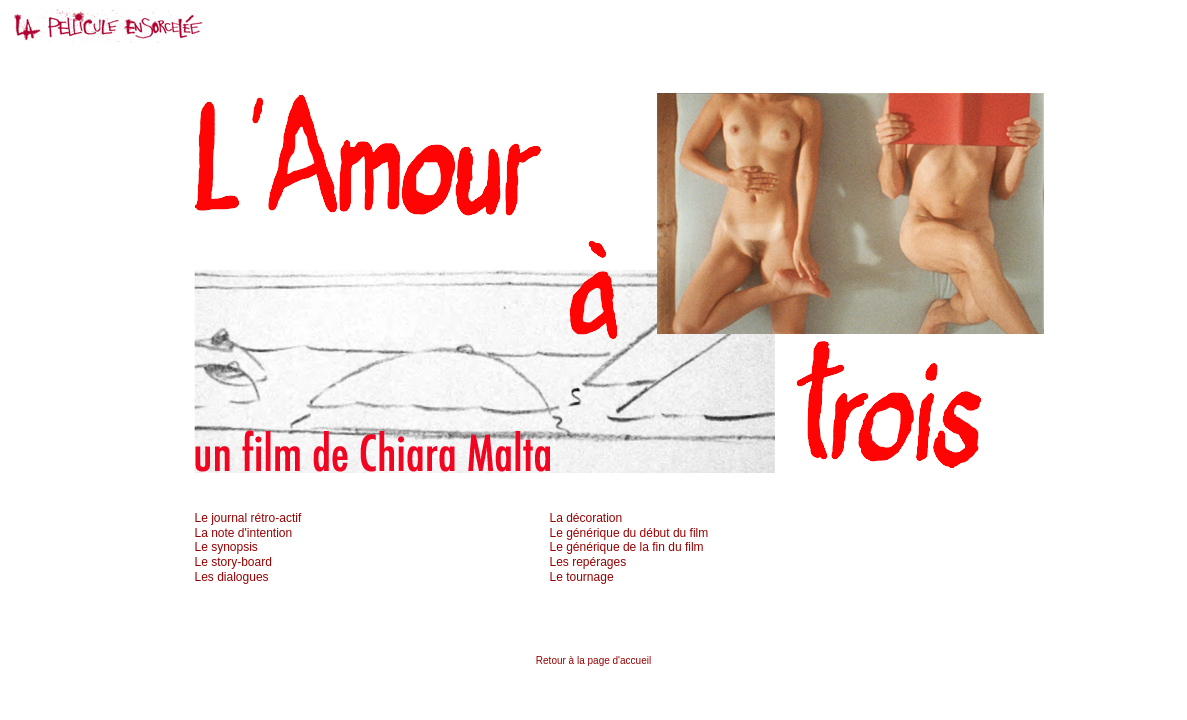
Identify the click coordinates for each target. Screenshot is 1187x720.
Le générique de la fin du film (627, 547)
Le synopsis (226, 547)
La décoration (586, 518)
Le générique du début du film (629, 533)
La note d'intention (244, 533)
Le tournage (582, 577)
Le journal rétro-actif (248, 518)
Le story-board (233, 562)
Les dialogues (232, 577)
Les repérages (588, 562)
